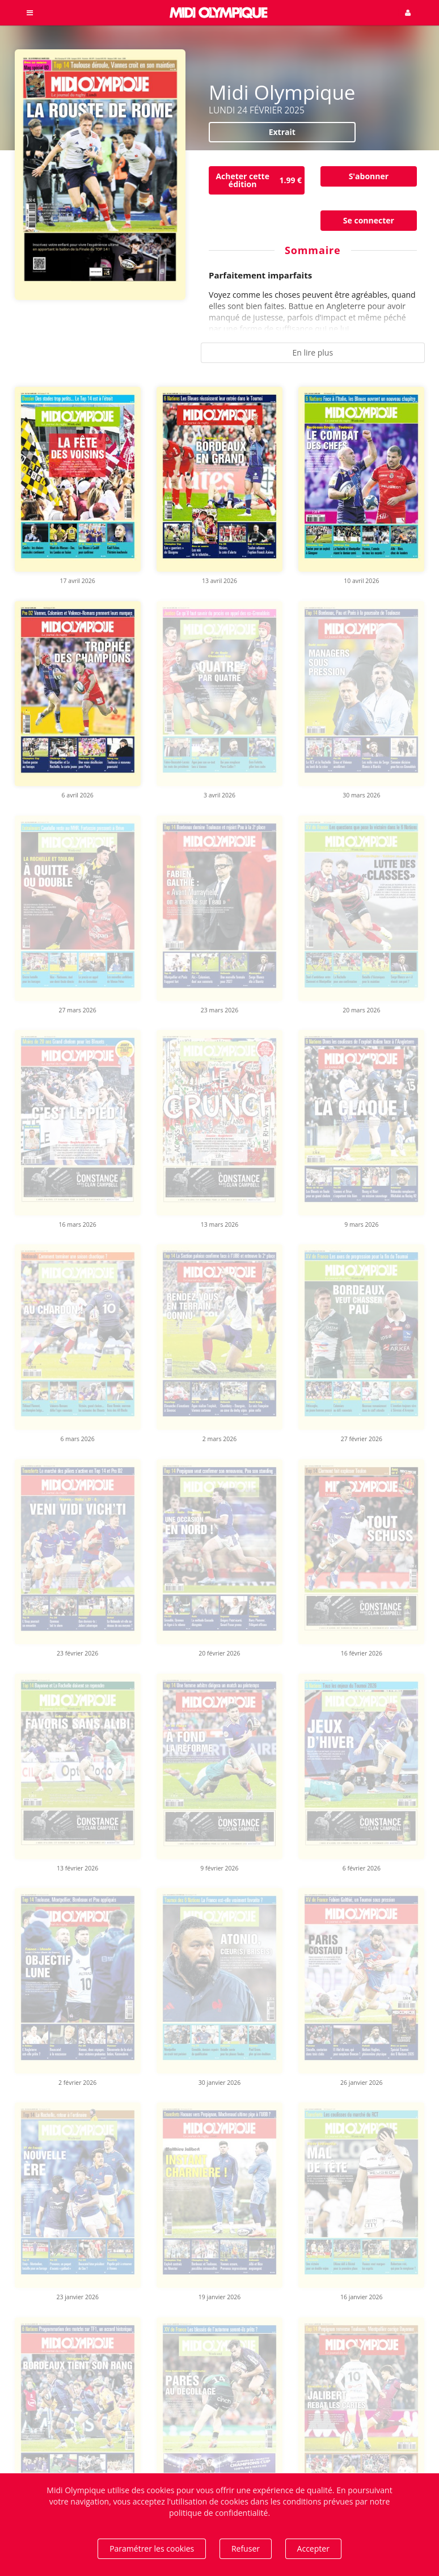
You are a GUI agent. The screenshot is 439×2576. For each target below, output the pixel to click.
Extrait (282, 131)
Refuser (245, 2548)
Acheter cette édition (260, 180)
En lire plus (312, 352)
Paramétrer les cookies (151, 2548)
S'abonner (369, 176)
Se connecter (368, 220)
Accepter (313, 2548)
